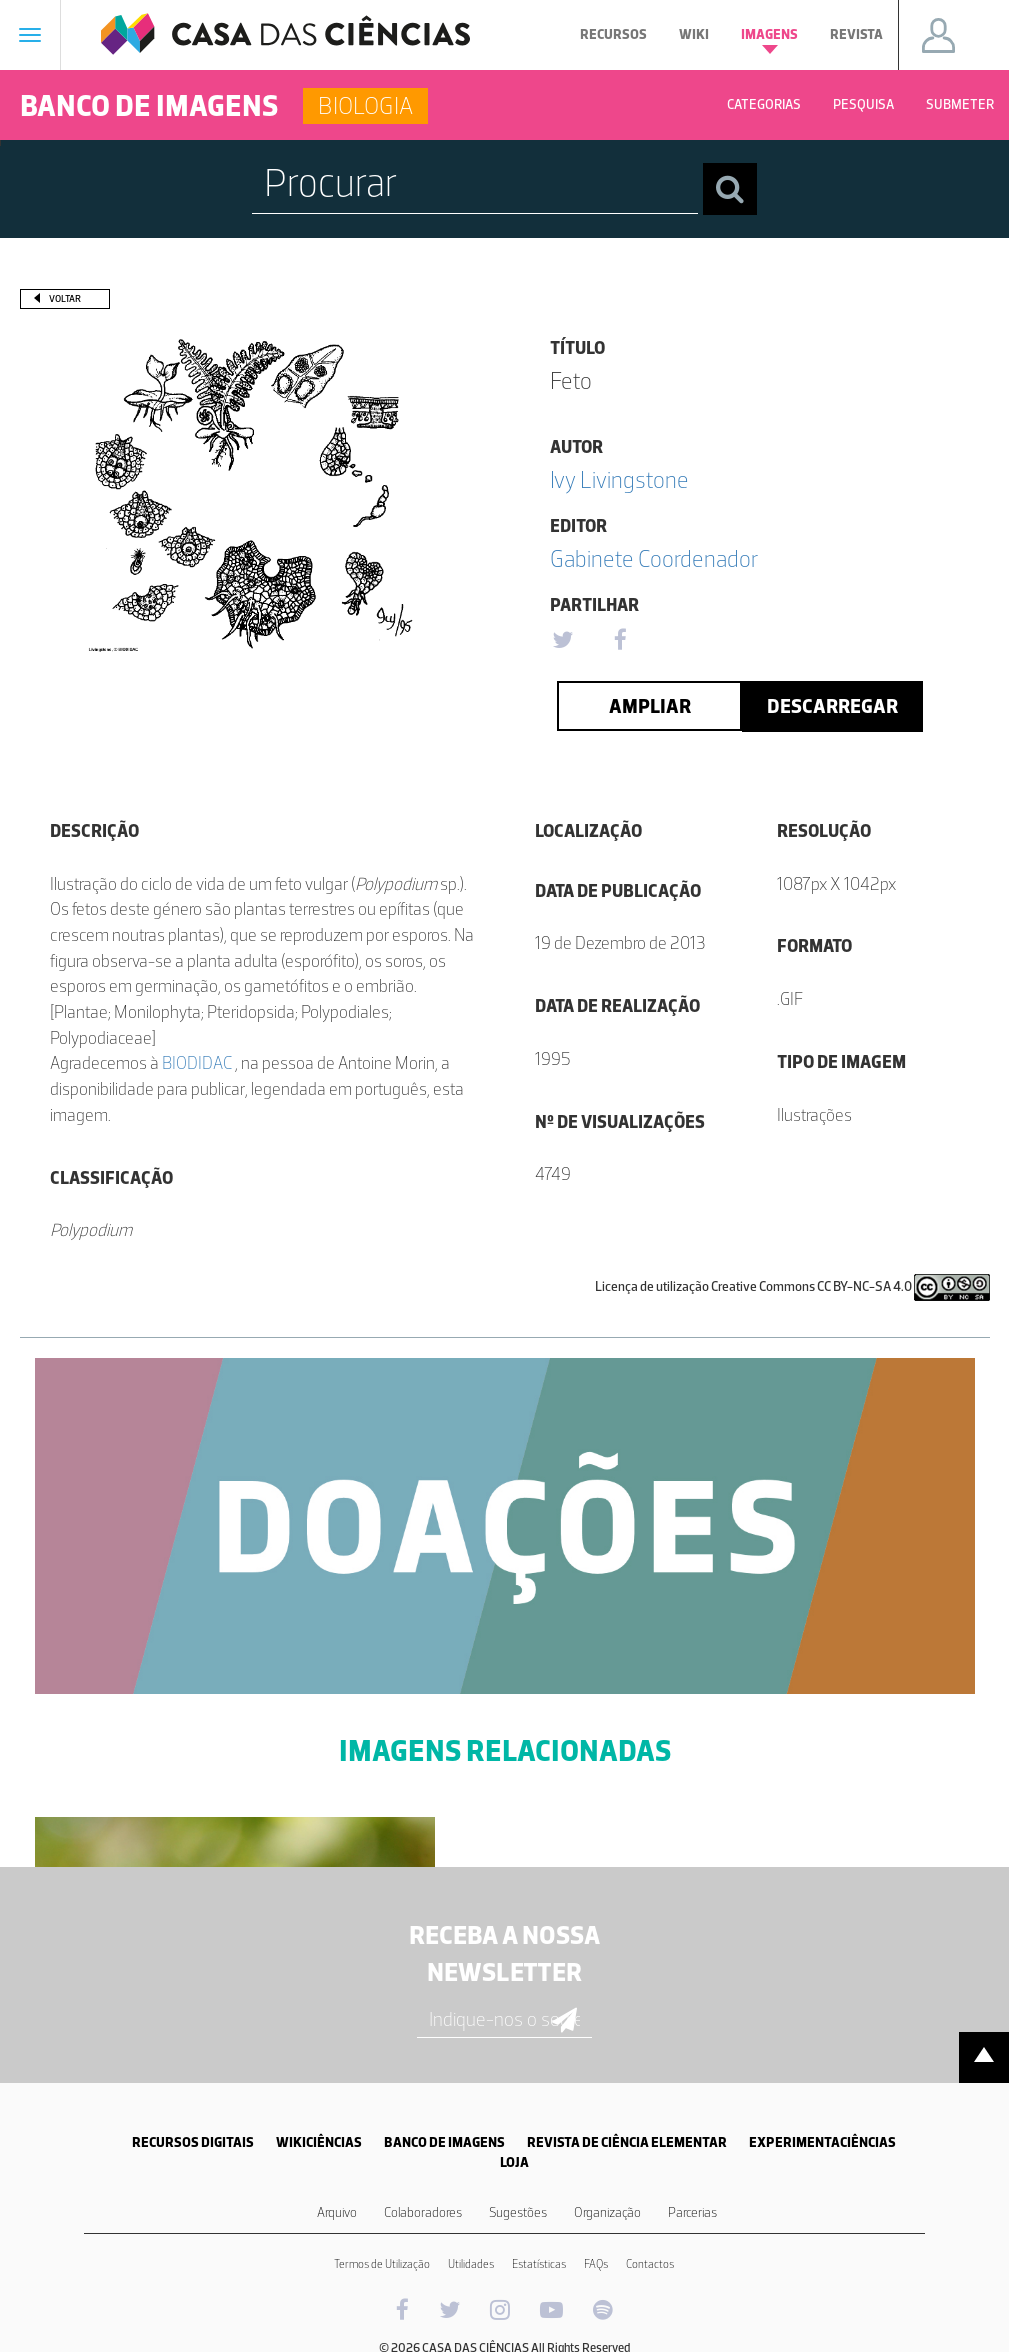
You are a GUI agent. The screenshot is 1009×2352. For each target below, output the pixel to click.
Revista (856, 34)
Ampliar (650, 706)
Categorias (764, 104)
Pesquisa (863, 104)
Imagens (769, 40)
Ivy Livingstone (619, 479)
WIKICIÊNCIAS (319, 2142)
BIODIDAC (198, 1063)
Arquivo (337, 2212)
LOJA (514, 2162)
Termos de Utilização (382, 2264)
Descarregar (832, 706)
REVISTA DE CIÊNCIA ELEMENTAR (627, 2142)
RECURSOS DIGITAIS (193, 2142)
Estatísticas (539, 2264)
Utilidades (471, 2264)
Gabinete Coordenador (654, 558)
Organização (607, 2212)
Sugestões (518, 2212)
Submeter (960, 104)
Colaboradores (423, 2212)
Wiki (694, 34)
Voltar (65, 298)
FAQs (596, 2264)
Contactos (650, 2264)
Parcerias (692, 2212)
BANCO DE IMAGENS (444, 2142)
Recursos (613, 34)
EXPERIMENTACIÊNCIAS (822, 2142)
